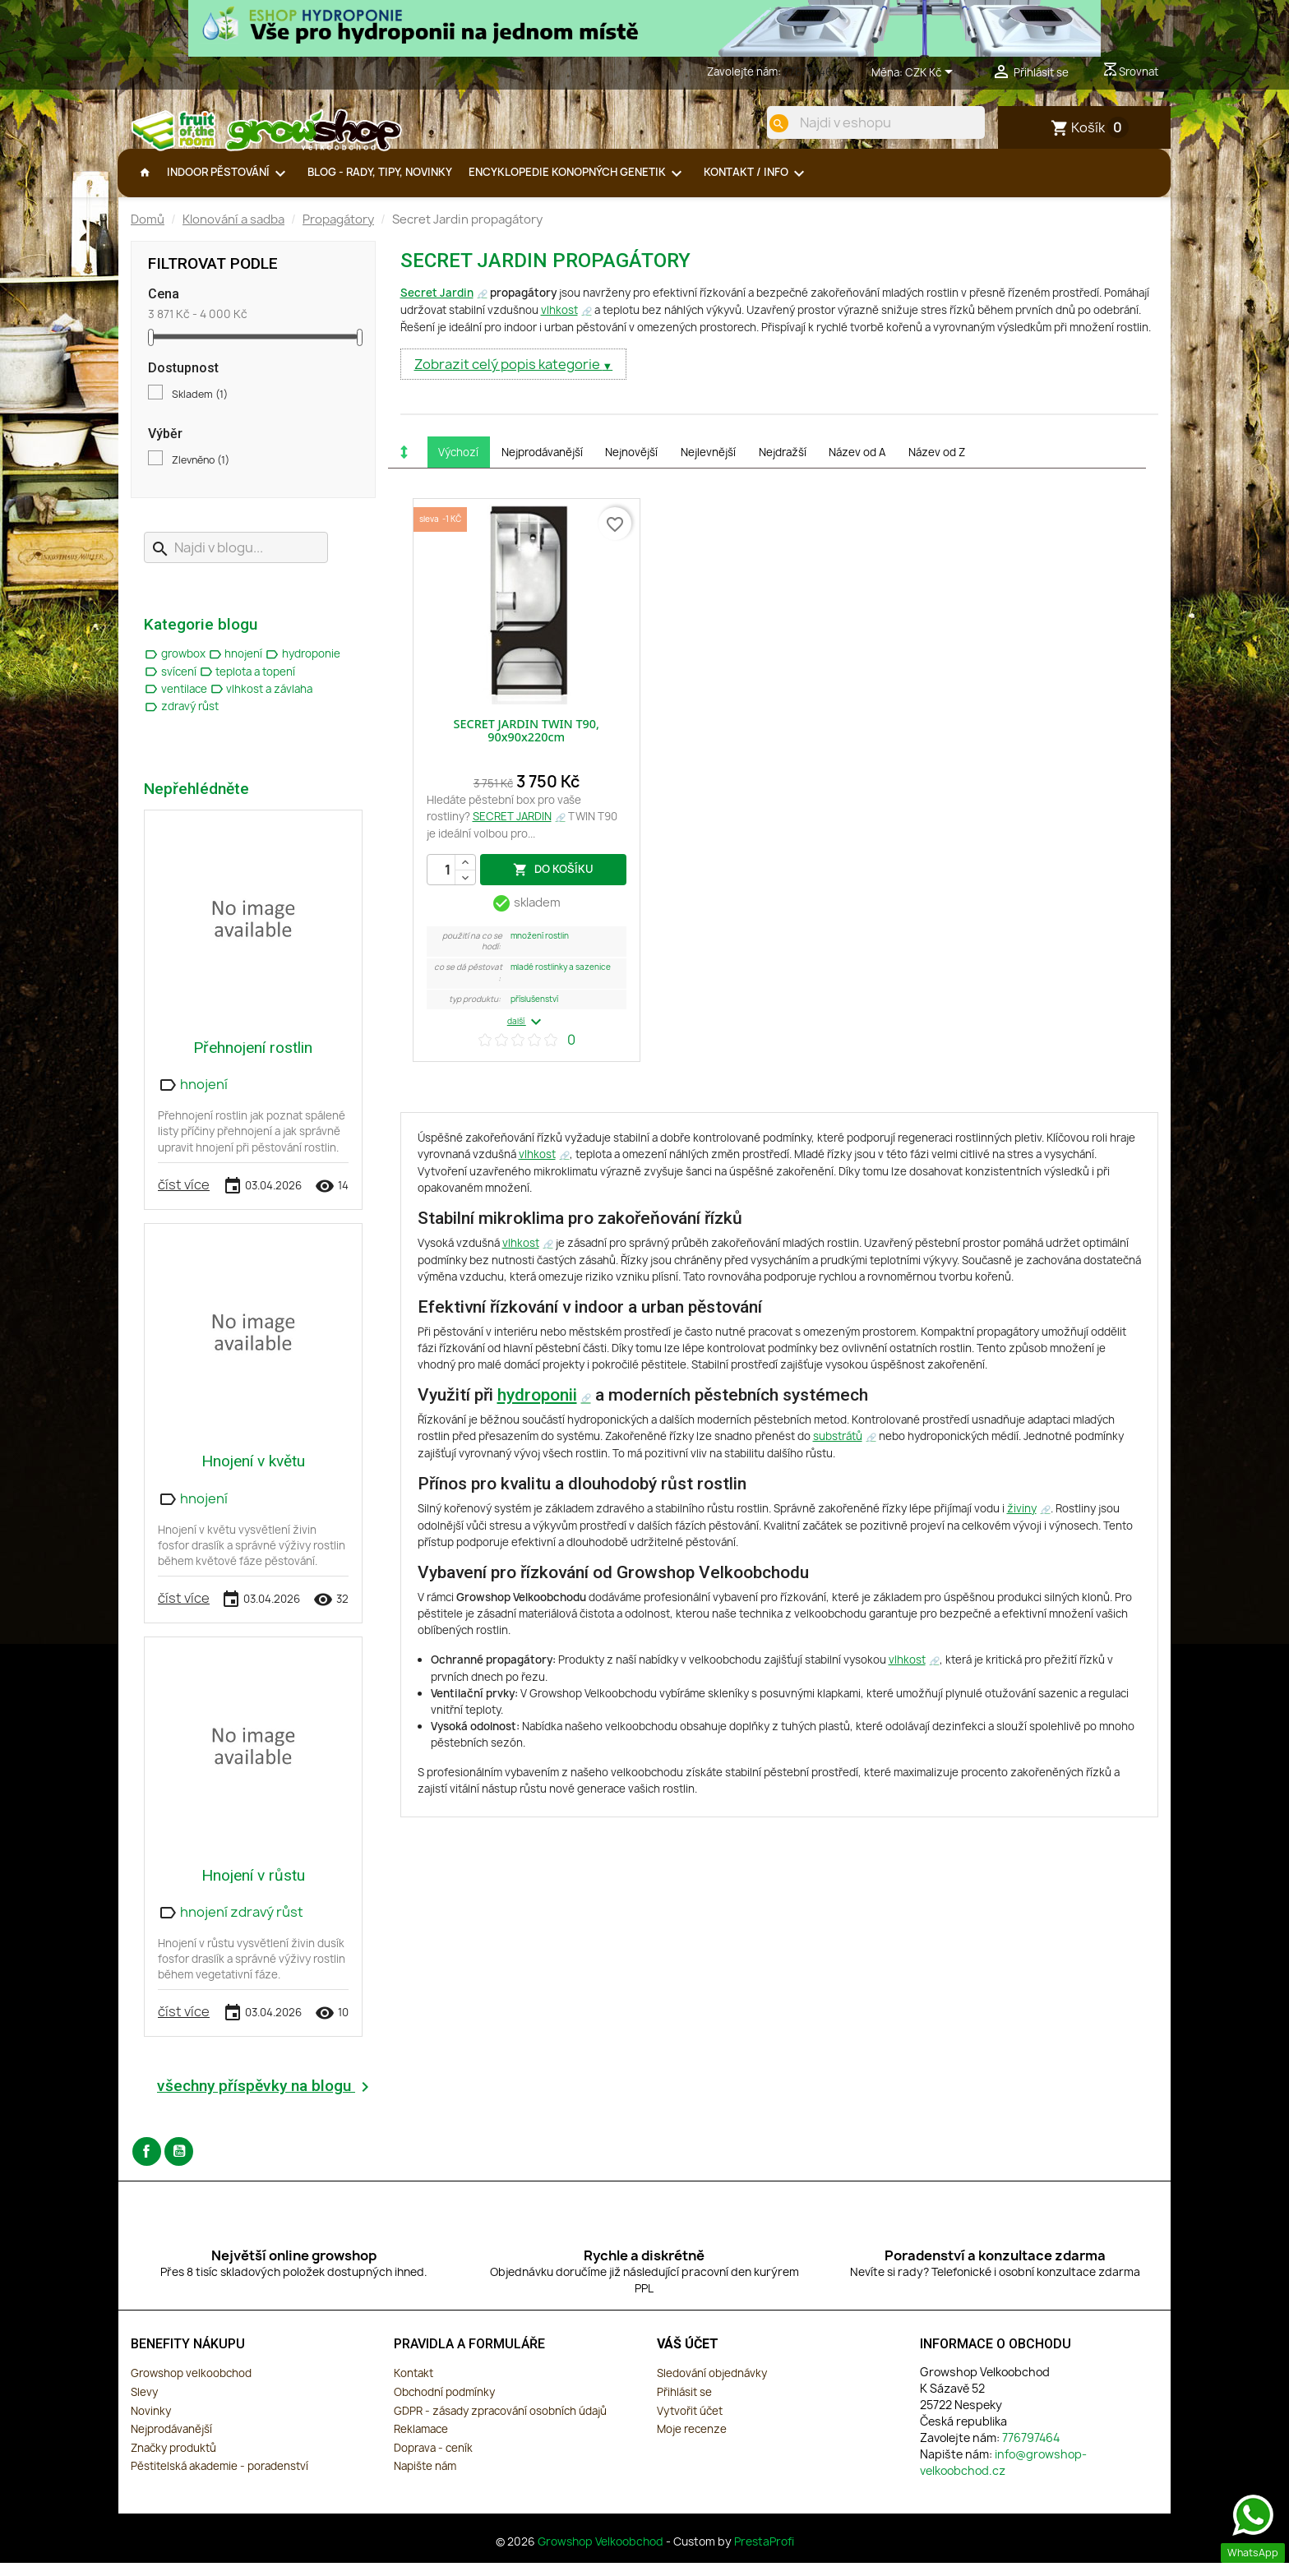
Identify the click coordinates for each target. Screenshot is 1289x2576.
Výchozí (458, 465)
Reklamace (421, 2442)
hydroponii (537, 1408)
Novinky (151, 2424)
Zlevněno (200, 473)
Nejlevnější (708, 465)
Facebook (146, 2164)
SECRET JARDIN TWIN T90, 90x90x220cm (526, 743)
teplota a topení (247, 684)
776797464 (811, 71)
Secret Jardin (437, 305)
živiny (1022, 1521)
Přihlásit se (684, 2405)
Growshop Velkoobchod (602, 2554)
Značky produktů (173, 2461)
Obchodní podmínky (444, 2405)
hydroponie (302, 666)
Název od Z (936, 465)
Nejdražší (782, 465)
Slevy (144, 2405)
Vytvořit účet (690, 2424)
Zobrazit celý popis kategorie (508, 377)
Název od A (857, 465)
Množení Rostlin (540, 949)
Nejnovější (631, 465)
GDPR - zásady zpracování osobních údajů (500, 2424)
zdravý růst (181, 719)
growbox (176, 666)
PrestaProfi (764, 2554)
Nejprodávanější (542, 465)
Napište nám (425, 2479)
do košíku (553, 882)
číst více (184, 1198)
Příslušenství (534, 1012)
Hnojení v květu (253, 1474)
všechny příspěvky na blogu (266, 2099)
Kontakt (413, 2386)
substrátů (837, 1449)
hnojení (237, 666)
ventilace (177, 702)
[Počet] (451, 883)
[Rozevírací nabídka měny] (932, 73)
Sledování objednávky (712, 2386)
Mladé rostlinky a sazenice (561, 980)
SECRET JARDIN (512, 829)
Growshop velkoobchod (191, 2386)
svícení (171, 684)
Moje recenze (692, 2442)
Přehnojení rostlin (252, 1060)
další (526, 1035)
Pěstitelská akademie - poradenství (219, 2479)
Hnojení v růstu (253, 1888)
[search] (765, 123)
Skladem (200, 407)
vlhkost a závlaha (261, 702)
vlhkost (559, 323)
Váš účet (687, 2357)
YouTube (178, 2164)
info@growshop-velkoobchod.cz (1003, 2475)
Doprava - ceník (433, 2461)
